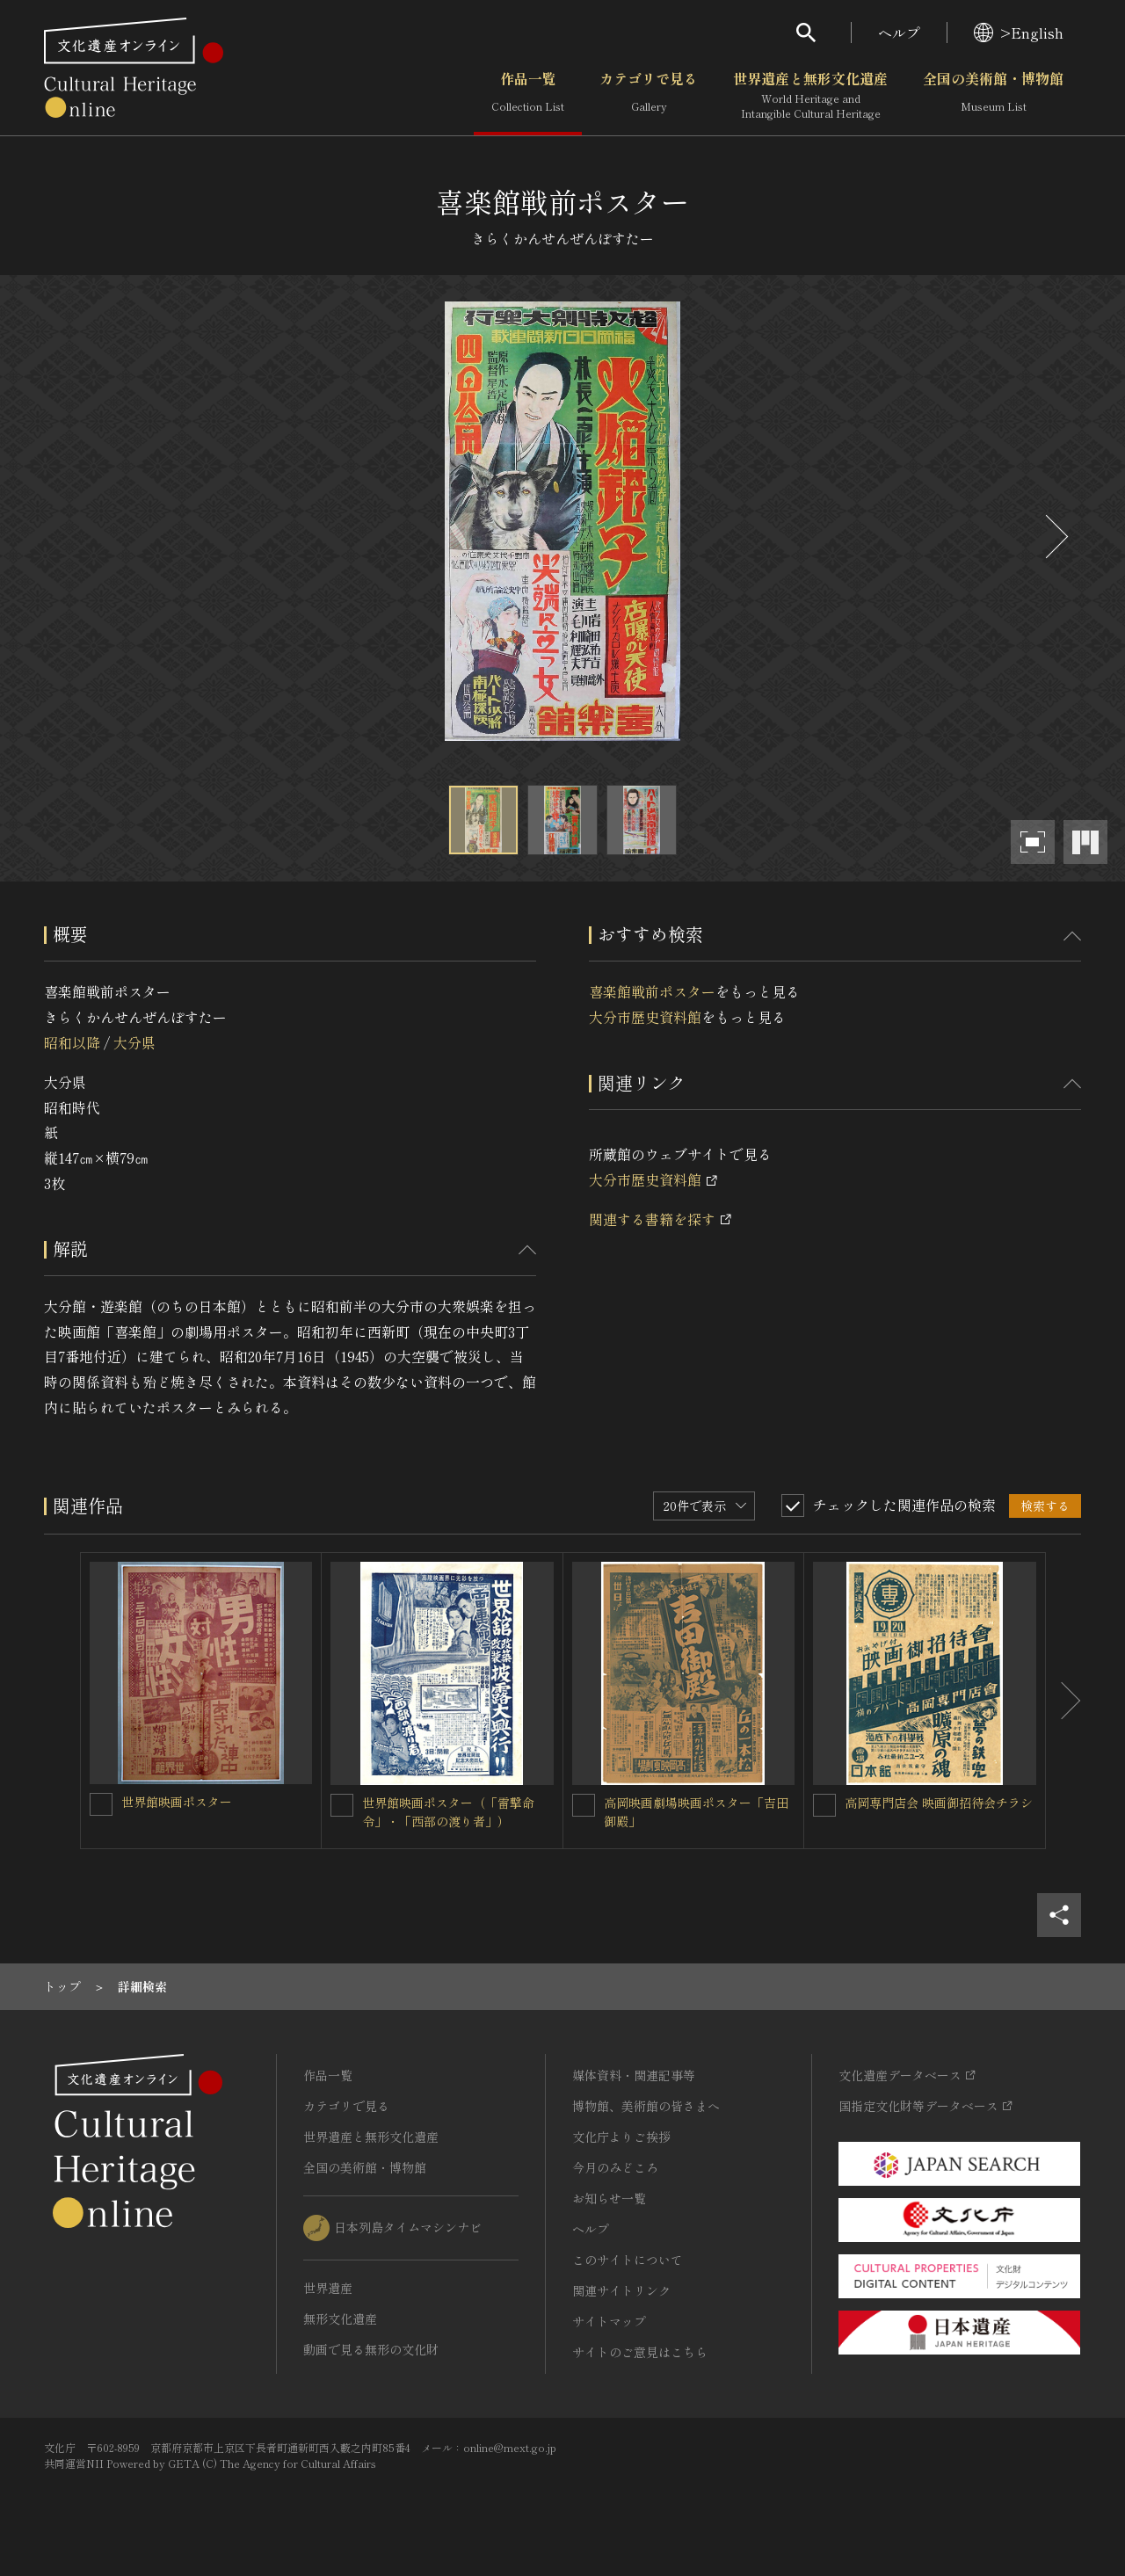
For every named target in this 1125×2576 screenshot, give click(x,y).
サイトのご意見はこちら (640, 2352)
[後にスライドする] (1054, 536)
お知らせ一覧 (609, 2198)
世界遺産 (327, 2288)
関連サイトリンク (621, 2290)
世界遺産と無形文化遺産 (810, 96)
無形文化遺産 (340, 2318)
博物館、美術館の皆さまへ (646, 2106)
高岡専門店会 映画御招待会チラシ (939, 1802)
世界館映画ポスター (176, 1801)
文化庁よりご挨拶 (621, 2136)
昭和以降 (72, 1042)
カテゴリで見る (648, 96)
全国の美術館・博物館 (993, 96)
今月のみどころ (615, 2167)
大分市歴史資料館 (645, 1016)
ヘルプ (899, 32)
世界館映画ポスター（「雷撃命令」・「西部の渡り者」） (448, 1812)
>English (1018, 32)
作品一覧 (527, 96)
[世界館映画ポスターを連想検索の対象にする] (101, 1804)
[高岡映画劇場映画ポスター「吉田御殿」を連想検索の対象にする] (583, 1805)
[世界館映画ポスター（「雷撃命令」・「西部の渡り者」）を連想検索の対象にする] (341, 1805)
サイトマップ (609, 2321)
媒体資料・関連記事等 (633, 2075)
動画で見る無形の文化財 (371, 2349)
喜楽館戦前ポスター (652, 991)
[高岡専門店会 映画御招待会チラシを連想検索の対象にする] (824, 1805)
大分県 (134, 1042)
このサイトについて (627, 2259)
